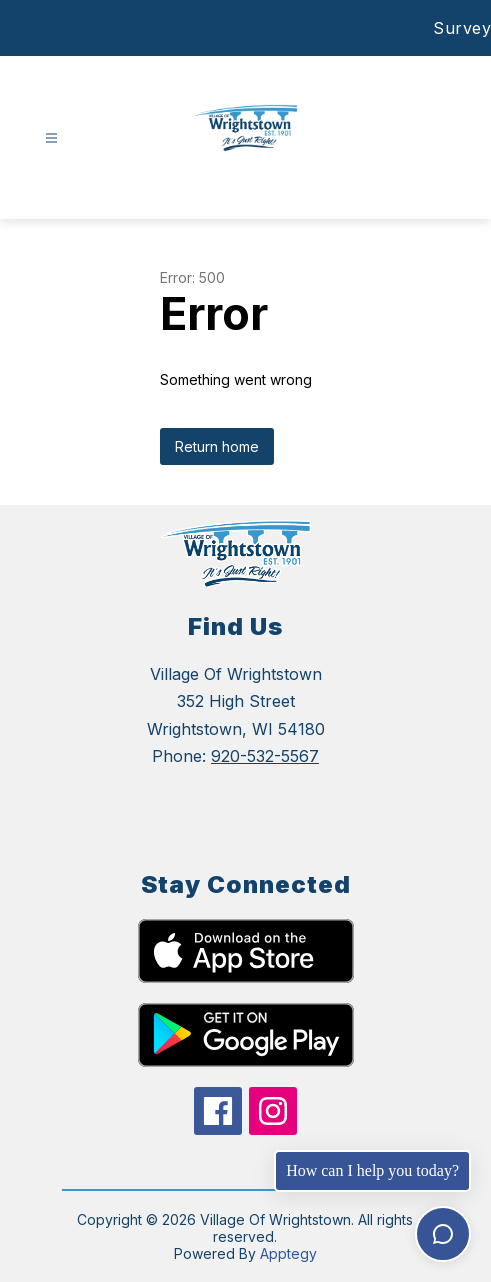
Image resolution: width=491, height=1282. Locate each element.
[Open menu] (51, 138)
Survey (462, 28)
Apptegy (288, 1253)
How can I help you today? (372, 1170)
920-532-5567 (265, 756)
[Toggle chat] (443, 1234)
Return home (217, 446)
